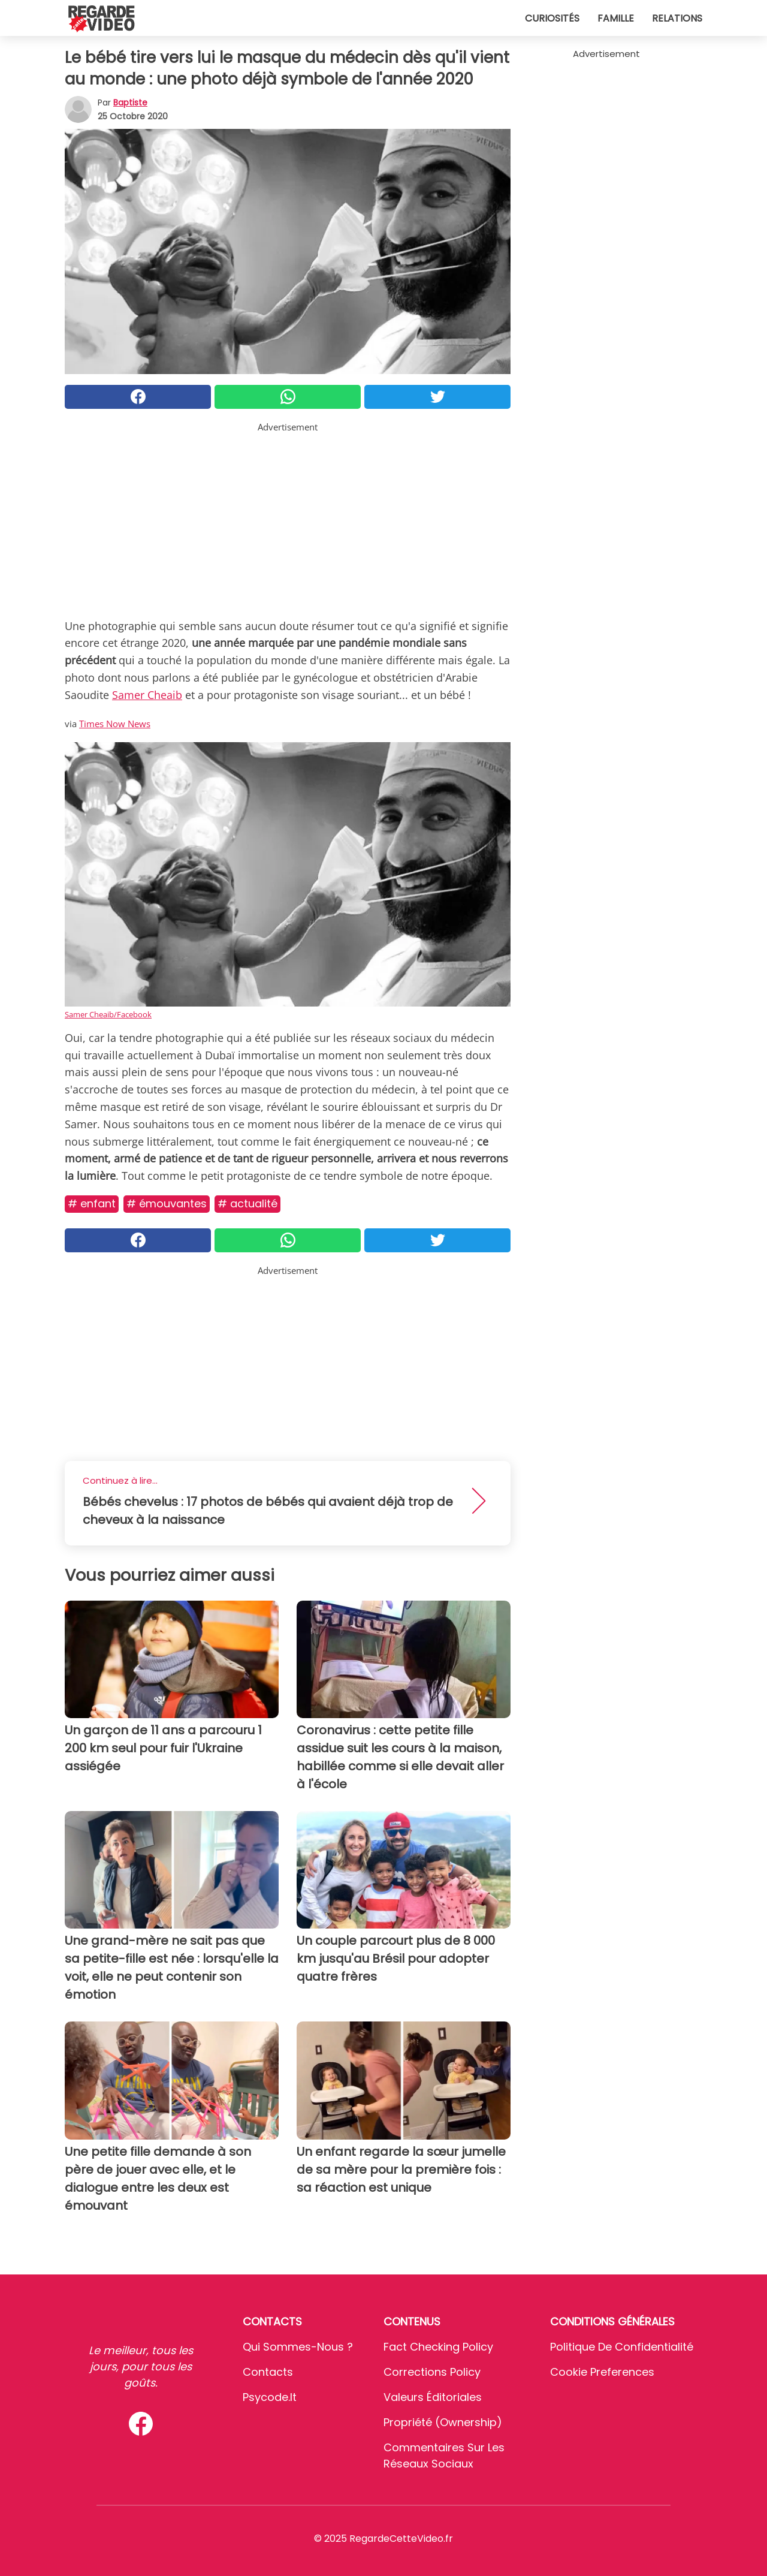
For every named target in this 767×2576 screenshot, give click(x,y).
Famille (615, 18)
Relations (677, 18)
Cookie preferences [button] (602, 2371)
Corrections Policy (432, 2371)
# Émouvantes (166, 1203)
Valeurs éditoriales (433, 2397)
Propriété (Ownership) (443, 2422)
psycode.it (270, 2397)
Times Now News (114, 724)
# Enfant (92, 1203)
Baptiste (130, 103)
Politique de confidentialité (621, 2346)
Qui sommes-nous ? (298, 2346)
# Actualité (247, 1203)
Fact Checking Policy (438, 2346)
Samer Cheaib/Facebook (108, 1014)
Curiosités (552, 18)
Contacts (268, 2371)
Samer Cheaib (147, 695)
